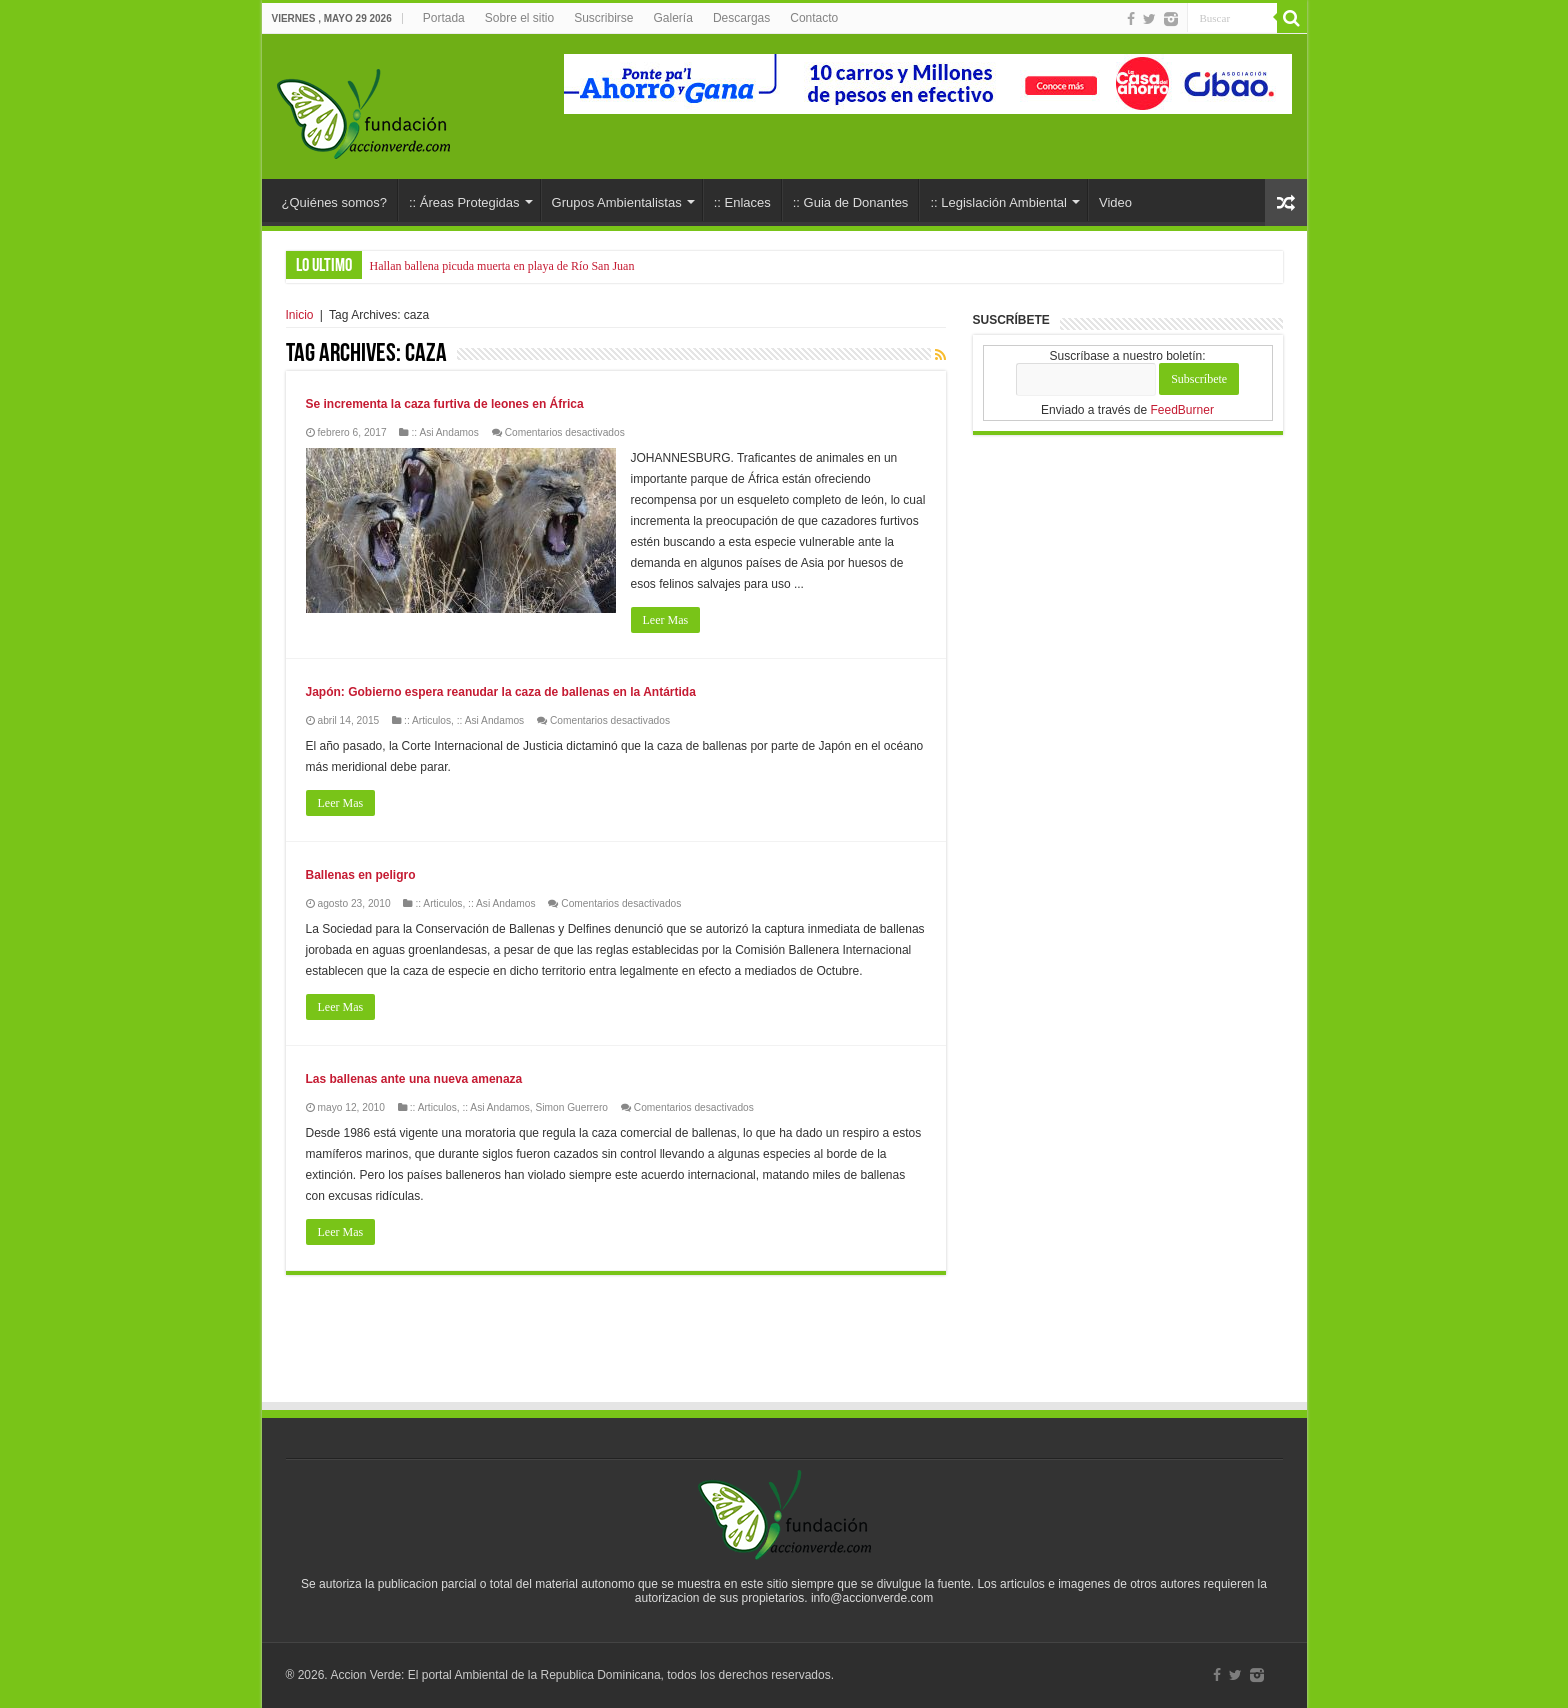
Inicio (300, 315)
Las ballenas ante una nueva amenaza (414, 1079)
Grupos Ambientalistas (617, 202)
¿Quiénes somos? (335, 202)
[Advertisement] (784, 1345)
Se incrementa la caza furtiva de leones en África (445, 404)
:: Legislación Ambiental (998, 202)
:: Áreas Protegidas (464, 202)
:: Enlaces (742, 202)
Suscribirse (603, 18)
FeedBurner (1182, 410)
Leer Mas (666, 620)
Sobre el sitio (519, 18)
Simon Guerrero (571, 1107)
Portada (444, 18)
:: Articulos (427, 720)
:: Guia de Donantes (851, 202)
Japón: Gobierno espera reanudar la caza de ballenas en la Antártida (501, 692)
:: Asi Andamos (444, 432)
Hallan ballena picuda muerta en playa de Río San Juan (502, 266)
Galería (673, 18)
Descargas (741, 18)
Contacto (814, 18)
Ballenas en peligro (361, 875)
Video (1115, 202)
